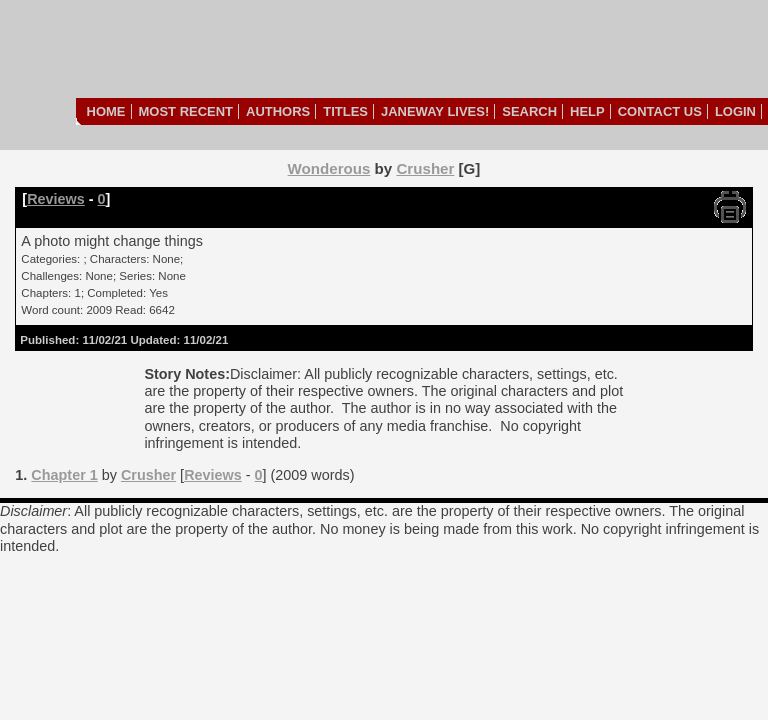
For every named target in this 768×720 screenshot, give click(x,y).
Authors (278, 111)
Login (735, 111)
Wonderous (329, 168)
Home (106, 111)
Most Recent (186, 111)
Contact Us (660, 111)
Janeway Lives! (435, 111)
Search (529, 111)
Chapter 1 (64, 475)
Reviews (56, 199)
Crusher (425, 168)
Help (587, 111)
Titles (345, 111)
